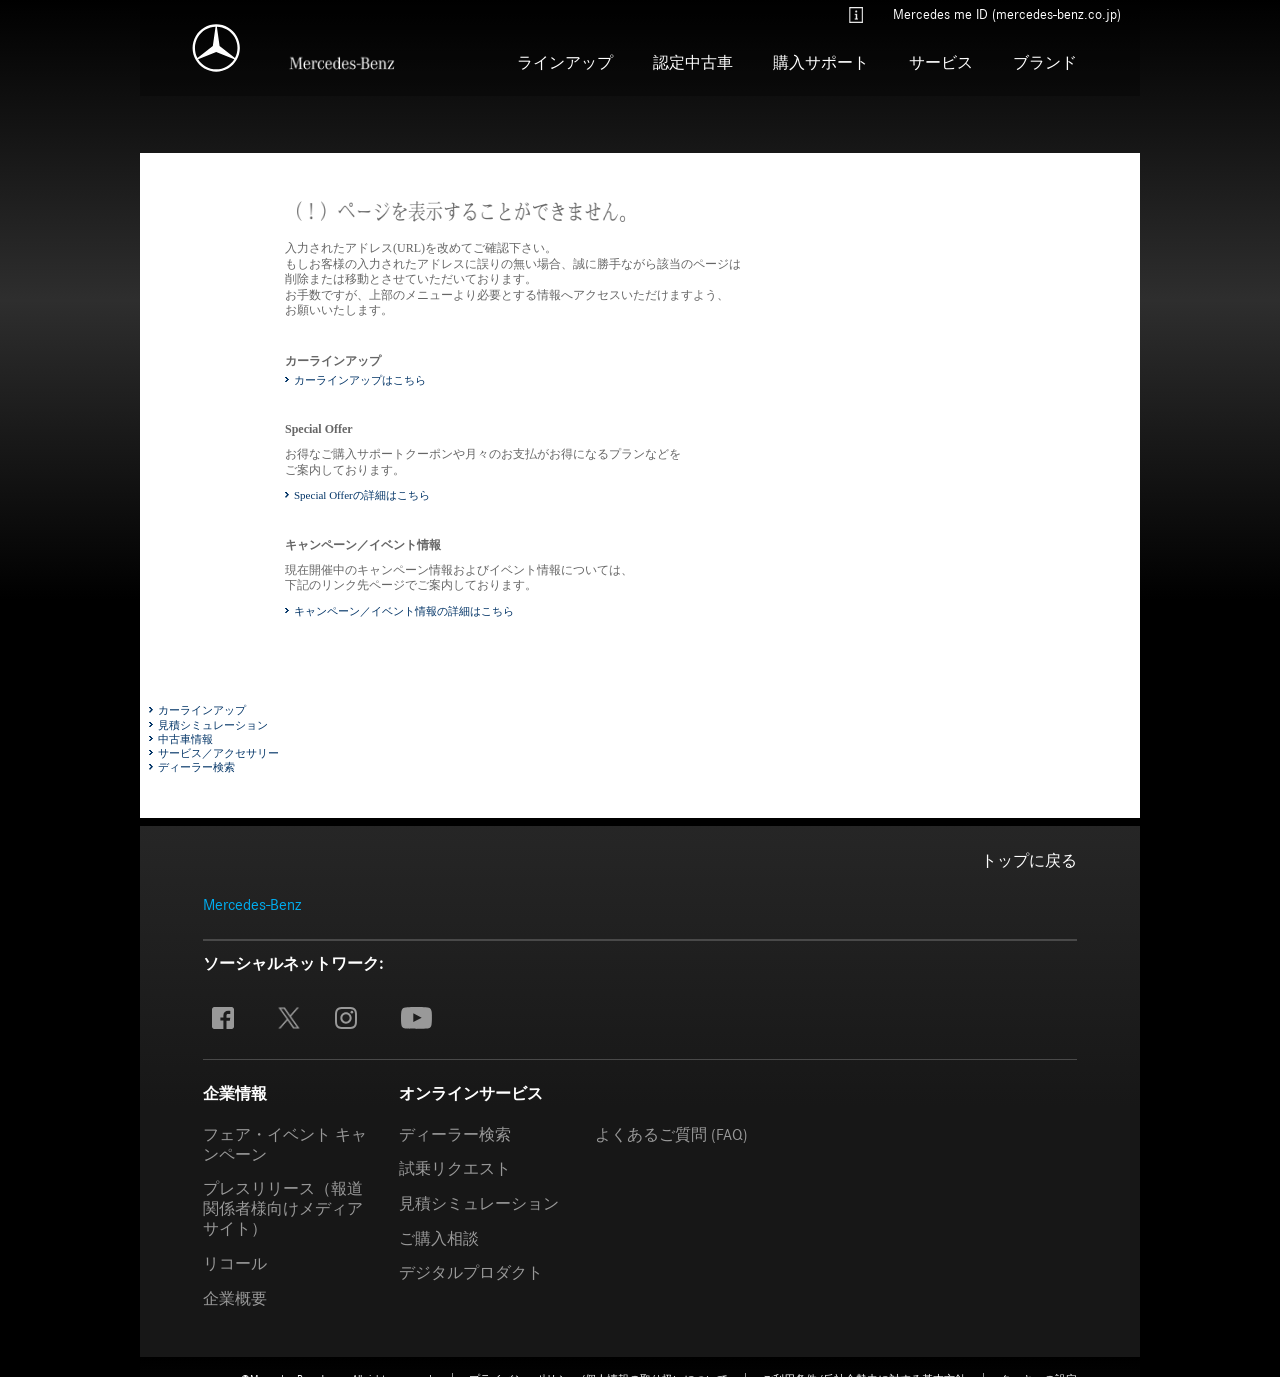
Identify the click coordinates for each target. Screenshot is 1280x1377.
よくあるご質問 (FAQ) (671, 1135)
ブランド (1045, 63)
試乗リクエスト (455, 1169)
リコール (235, 1264)
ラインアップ (565, 63)
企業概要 (235, 1298)
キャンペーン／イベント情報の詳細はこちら (404, 610)
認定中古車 (693, 63)
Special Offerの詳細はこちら (362, 495)
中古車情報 (185, 738)
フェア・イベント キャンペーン (285, 1144)
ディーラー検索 (196, 767)
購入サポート (821, 63)
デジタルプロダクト (471, 1273)
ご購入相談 (439, 1238)
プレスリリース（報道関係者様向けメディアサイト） (283, 1209)
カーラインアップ (202, 710)
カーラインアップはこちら (360, 379)
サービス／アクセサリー (218, 753)
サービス (941, 63)
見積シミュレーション (213, 724)
